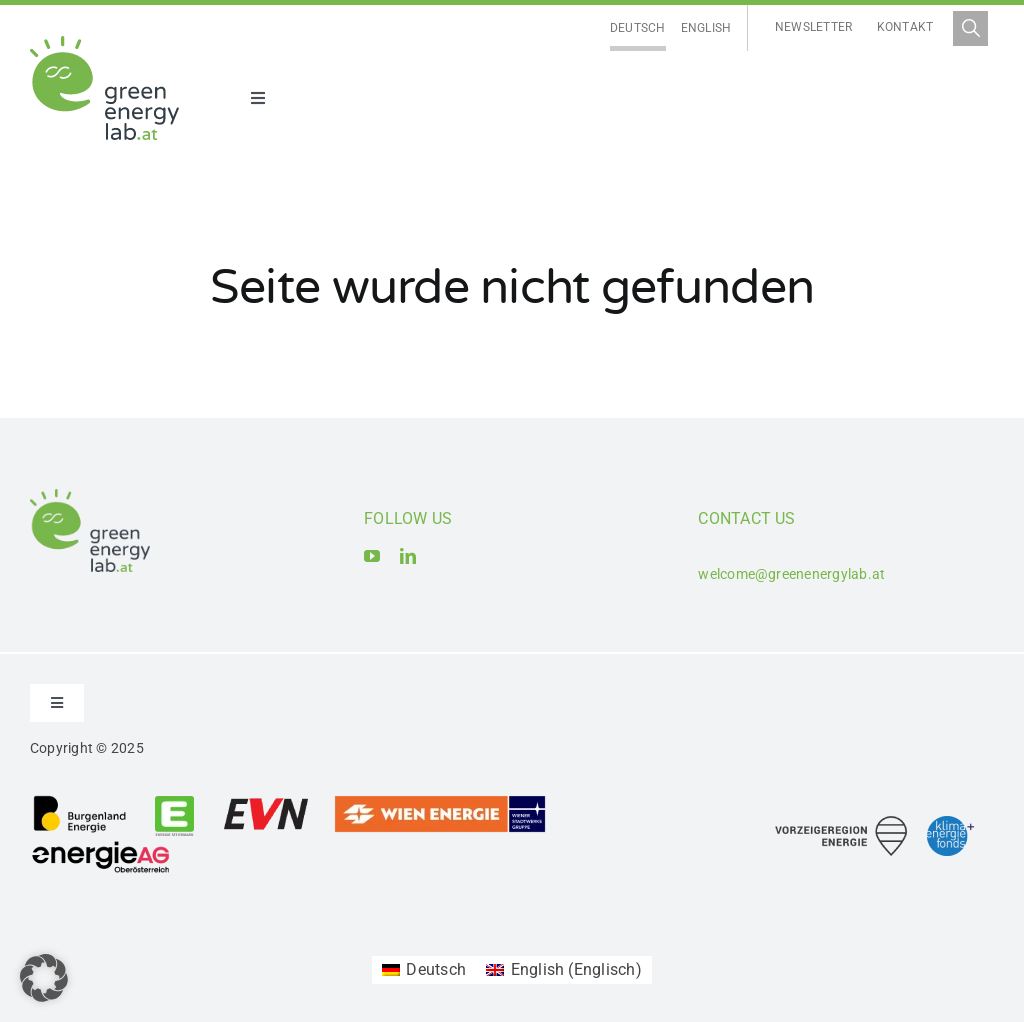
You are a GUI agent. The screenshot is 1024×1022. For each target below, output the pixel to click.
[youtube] (372, 556)
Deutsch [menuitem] (638, 28)
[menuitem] (638, 28)
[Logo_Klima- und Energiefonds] (950, 823)
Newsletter (813, 27)
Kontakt (905, 27)
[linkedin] (408, 556)
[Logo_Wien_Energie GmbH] (440, 801)
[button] (44, 978)
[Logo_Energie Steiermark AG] (174, 801)
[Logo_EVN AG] (266, 801)
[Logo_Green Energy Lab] (104, 43)
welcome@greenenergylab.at (791, 574)
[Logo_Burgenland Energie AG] (80, 801)
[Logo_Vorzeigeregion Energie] (841, 823)
